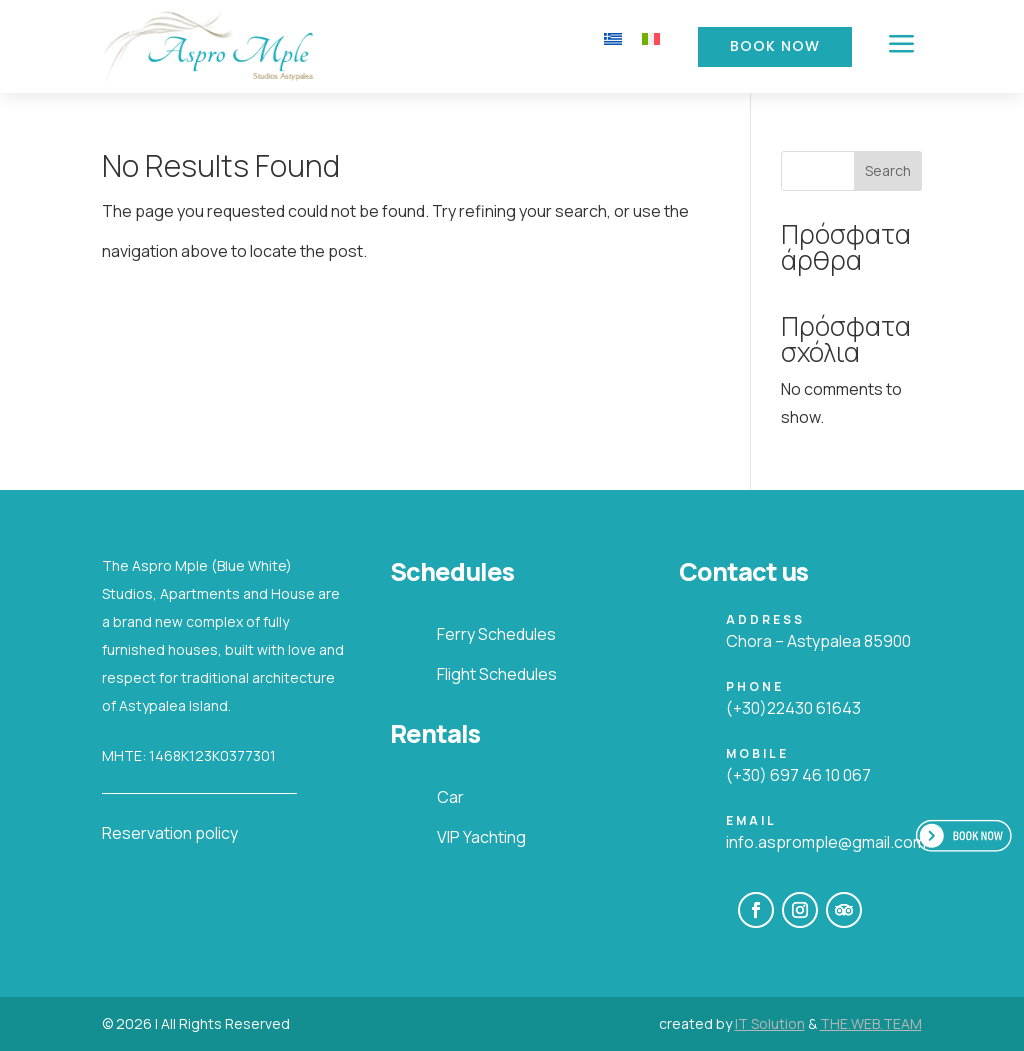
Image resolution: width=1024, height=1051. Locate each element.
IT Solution (770, 1023)
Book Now (775, 46)
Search (888, 170)
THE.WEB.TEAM (871, 1023)
